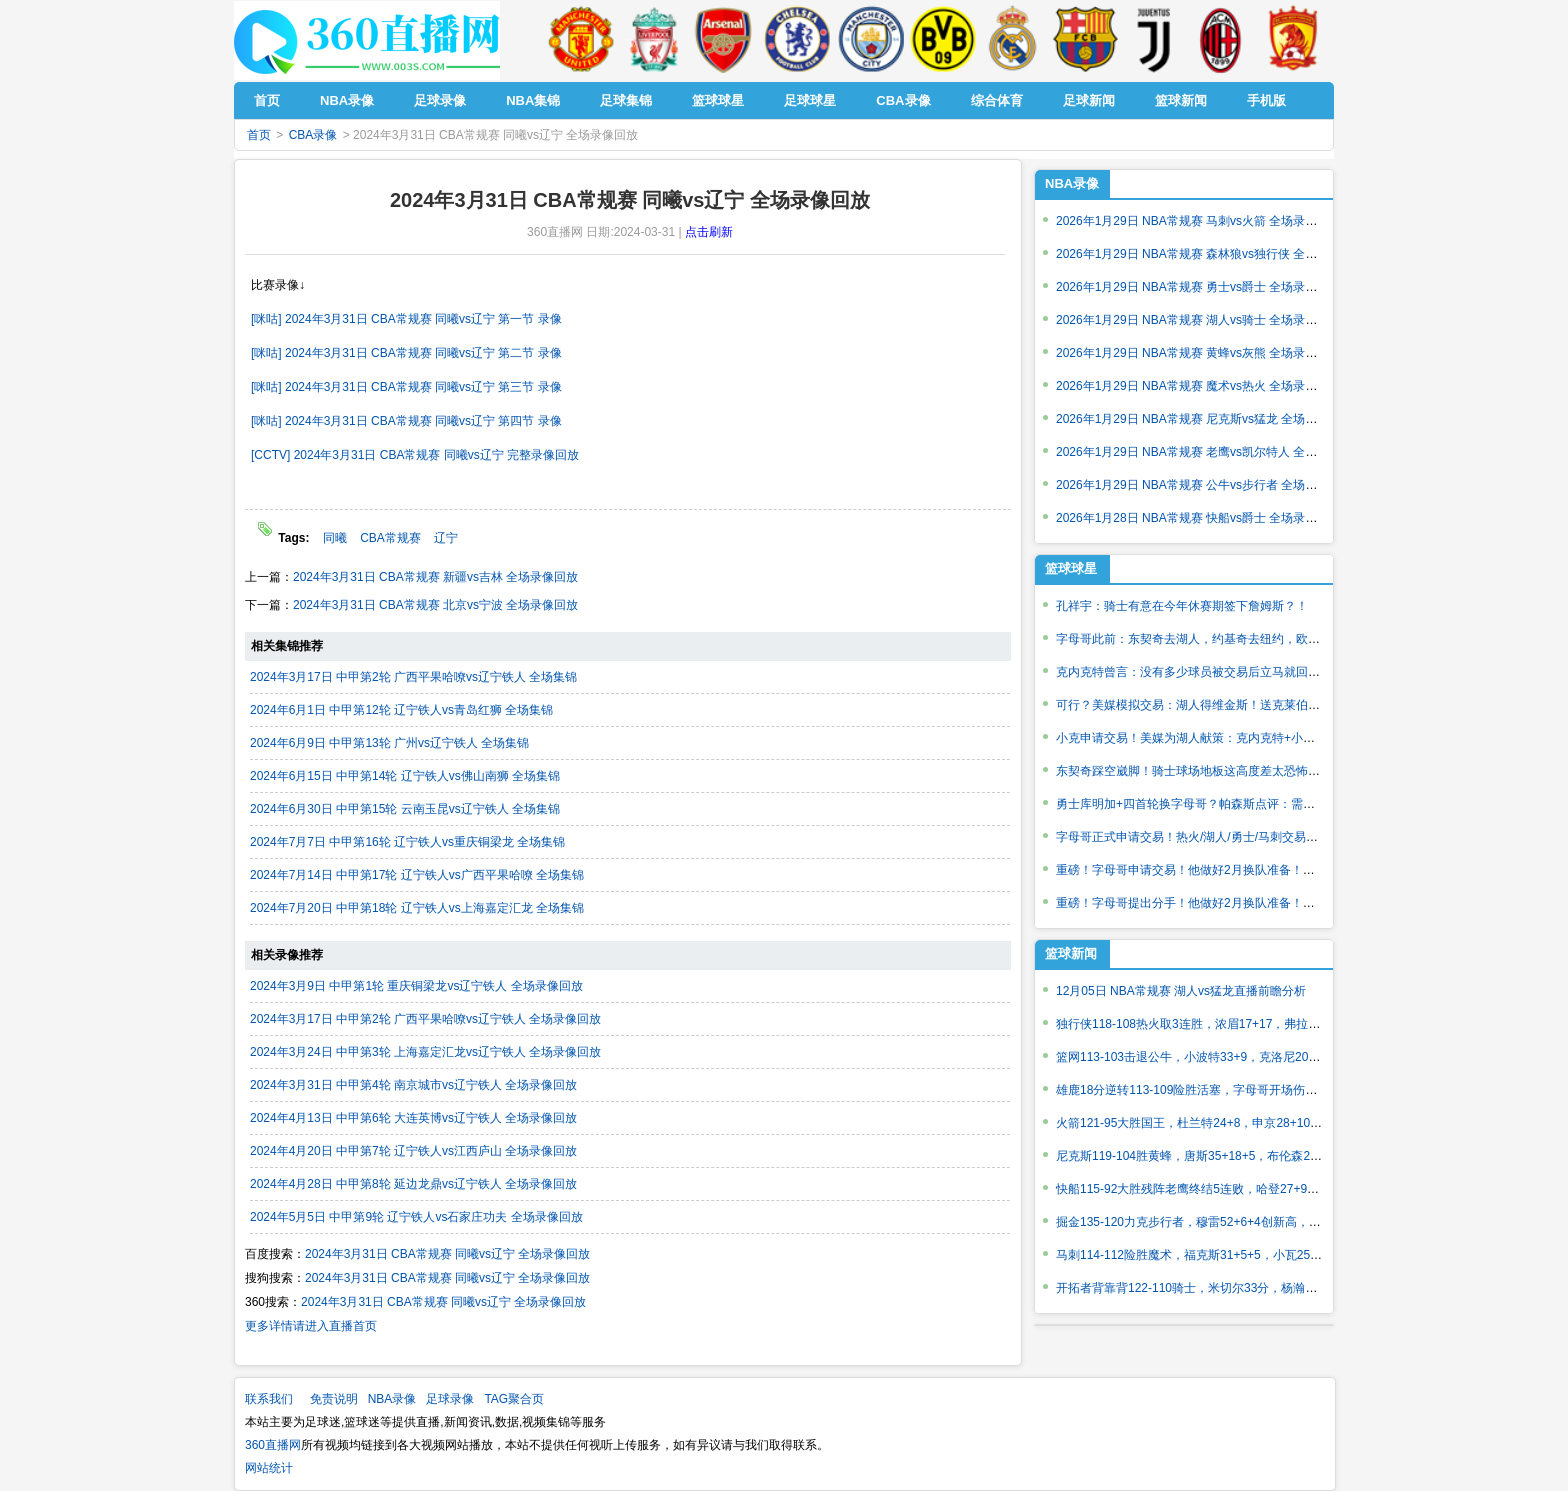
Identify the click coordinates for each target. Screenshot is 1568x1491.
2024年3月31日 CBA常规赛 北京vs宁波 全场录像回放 (435, 605)
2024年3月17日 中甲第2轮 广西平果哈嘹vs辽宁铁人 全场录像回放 (425, 1019)
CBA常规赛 (390, 538)
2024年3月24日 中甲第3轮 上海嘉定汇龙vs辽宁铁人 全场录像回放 (425, 1052)
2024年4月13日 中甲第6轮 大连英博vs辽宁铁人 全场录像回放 (413, 1118)
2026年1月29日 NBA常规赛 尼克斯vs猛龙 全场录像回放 (1204, 419)
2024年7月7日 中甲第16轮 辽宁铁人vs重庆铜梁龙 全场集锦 (407, 842)
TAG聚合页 (514, 1399)
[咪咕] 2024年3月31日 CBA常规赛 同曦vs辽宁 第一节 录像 (406, 319)
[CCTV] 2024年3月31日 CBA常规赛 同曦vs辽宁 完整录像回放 (415, 455)
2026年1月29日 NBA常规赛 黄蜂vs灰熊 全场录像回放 (1198, 353)
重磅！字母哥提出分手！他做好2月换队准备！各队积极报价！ (1221, 903)
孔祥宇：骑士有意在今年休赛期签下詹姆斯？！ (1182, 606)
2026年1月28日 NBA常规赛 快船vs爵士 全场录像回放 (1198, 518)
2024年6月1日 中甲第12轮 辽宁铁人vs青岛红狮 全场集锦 (401, 710)
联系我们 (269, 1399)
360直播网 (273, 1445)
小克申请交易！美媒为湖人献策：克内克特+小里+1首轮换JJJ (1219, 738)
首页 (259, 135)
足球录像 (450, 1399)
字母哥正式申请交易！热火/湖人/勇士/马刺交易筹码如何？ (1211, 837)
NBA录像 (1072, 183)
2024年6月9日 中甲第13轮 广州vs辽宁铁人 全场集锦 (389, 743)
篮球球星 (1071, 568)
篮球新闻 (1071, 953)
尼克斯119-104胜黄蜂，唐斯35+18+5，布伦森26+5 (1193, 1156)
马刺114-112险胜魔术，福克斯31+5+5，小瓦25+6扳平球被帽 (1220, 1255)
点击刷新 (709, 232)
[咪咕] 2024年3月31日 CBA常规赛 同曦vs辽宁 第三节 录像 (406, 387)
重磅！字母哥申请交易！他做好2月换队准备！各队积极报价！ (1221, 870)
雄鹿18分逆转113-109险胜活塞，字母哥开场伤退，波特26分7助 (1226, 1090)
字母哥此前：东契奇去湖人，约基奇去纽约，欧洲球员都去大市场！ (1236, 639)
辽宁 (446, 538)
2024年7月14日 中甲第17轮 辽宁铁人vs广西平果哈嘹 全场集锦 (417, 875)
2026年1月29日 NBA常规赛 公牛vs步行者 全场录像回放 (1204, 485)
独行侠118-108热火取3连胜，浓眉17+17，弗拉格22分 (1201, 1024)
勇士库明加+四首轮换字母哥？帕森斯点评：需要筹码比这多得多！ (1233, 804)
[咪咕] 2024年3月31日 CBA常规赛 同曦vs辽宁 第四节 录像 (406, 421)
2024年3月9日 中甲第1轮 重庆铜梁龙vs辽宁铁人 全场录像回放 (416, 986)
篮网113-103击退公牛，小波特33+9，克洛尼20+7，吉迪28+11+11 (1234, 1057)
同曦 (335, 538)
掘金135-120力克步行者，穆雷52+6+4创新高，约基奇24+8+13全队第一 (1248, 1222)
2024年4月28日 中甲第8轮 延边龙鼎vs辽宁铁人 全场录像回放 (413, 1184)
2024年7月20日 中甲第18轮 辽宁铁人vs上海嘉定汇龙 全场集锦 (417, 908)
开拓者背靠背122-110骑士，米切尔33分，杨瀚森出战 (1198, 1288)
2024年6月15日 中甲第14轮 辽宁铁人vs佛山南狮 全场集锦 (405, 776)
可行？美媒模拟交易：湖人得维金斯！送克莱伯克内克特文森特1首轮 (1239, 705)
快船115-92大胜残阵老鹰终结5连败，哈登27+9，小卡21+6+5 (1220, 1189)
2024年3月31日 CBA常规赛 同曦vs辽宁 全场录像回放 (447, 1254)
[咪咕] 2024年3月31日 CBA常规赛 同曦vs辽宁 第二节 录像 (406, 353)
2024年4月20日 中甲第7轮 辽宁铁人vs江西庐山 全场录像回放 (413, 1151)
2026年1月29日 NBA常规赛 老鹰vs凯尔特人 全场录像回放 (1210, 452)
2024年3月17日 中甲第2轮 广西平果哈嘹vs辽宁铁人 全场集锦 (413, 677)
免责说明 (334, 1399)
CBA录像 (313, 135)
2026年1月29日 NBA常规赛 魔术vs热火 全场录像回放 (1198, 386)
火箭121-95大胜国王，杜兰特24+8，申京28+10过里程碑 (1207, 1123)
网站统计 (269, 1468)
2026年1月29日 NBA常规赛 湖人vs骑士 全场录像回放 (1198, 320)
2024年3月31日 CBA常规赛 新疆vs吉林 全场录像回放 (435, 577)
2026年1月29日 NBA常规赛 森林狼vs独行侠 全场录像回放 (1210, 254)
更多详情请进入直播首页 (311, 1326)
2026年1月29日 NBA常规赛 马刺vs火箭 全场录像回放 (1198, 221)
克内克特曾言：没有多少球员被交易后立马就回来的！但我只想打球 (1236, 672)
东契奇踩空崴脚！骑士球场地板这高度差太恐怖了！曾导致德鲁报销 (1236, 771)
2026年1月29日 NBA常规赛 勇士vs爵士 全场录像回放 (1198, 287)
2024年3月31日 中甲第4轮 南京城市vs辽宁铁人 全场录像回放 (413, 1085)
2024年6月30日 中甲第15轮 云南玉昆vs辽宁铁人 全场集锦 (405, 809)
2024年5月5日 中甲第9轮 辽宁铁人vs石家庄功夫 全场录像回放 (416, 1217)
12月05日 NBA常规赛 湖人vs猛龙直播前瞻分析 (1181, 991)
